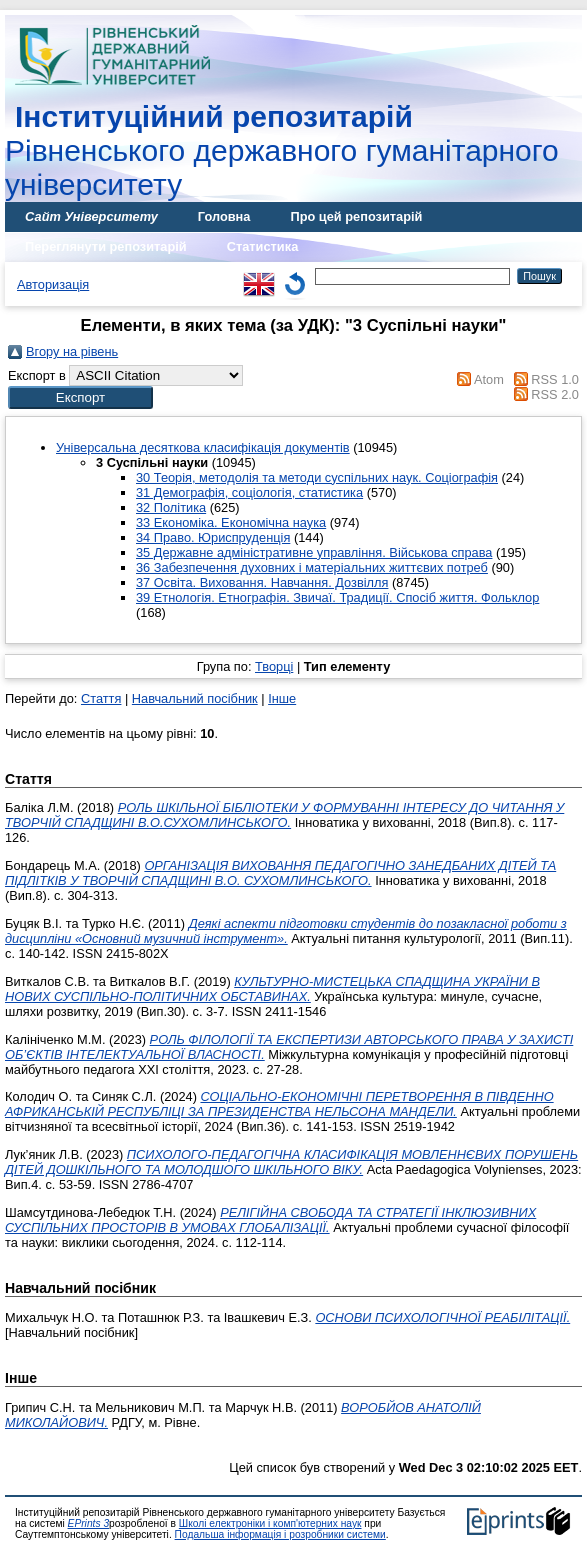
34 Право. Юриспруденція (213, 537)
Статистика (263, 246)
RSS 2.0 (555, 394)
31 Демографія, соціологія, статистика (249, 492)
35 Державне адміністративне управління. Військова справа (314, 552)
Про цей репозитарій (356, 216)
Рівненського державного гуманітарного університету (282, 150)
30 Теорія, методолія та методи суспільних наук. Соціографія (317, 477)
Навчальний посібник (195, 698)
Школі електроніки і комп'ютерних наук (270, 1523)
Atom (489, 379)
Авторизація (53, 284)
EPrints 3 (89, 1523)
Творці (274, 666)
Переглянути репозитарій (106, 246)
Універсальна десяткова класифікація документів (203, 447)
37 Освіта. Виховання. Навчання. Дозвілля (262, 582)
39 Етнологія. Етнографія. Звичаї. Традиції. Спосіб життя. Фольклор (337, 597)
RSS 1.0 (555, 379)
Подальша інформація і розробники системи (280, 1534)
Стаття (101, 698)
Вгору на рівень (72, 351)
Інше (282, 698)
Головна (224, 216)
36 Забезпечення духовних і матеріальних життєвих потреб (312, 567)
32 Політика (171, 507)
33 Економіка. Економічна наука (231, 522)
